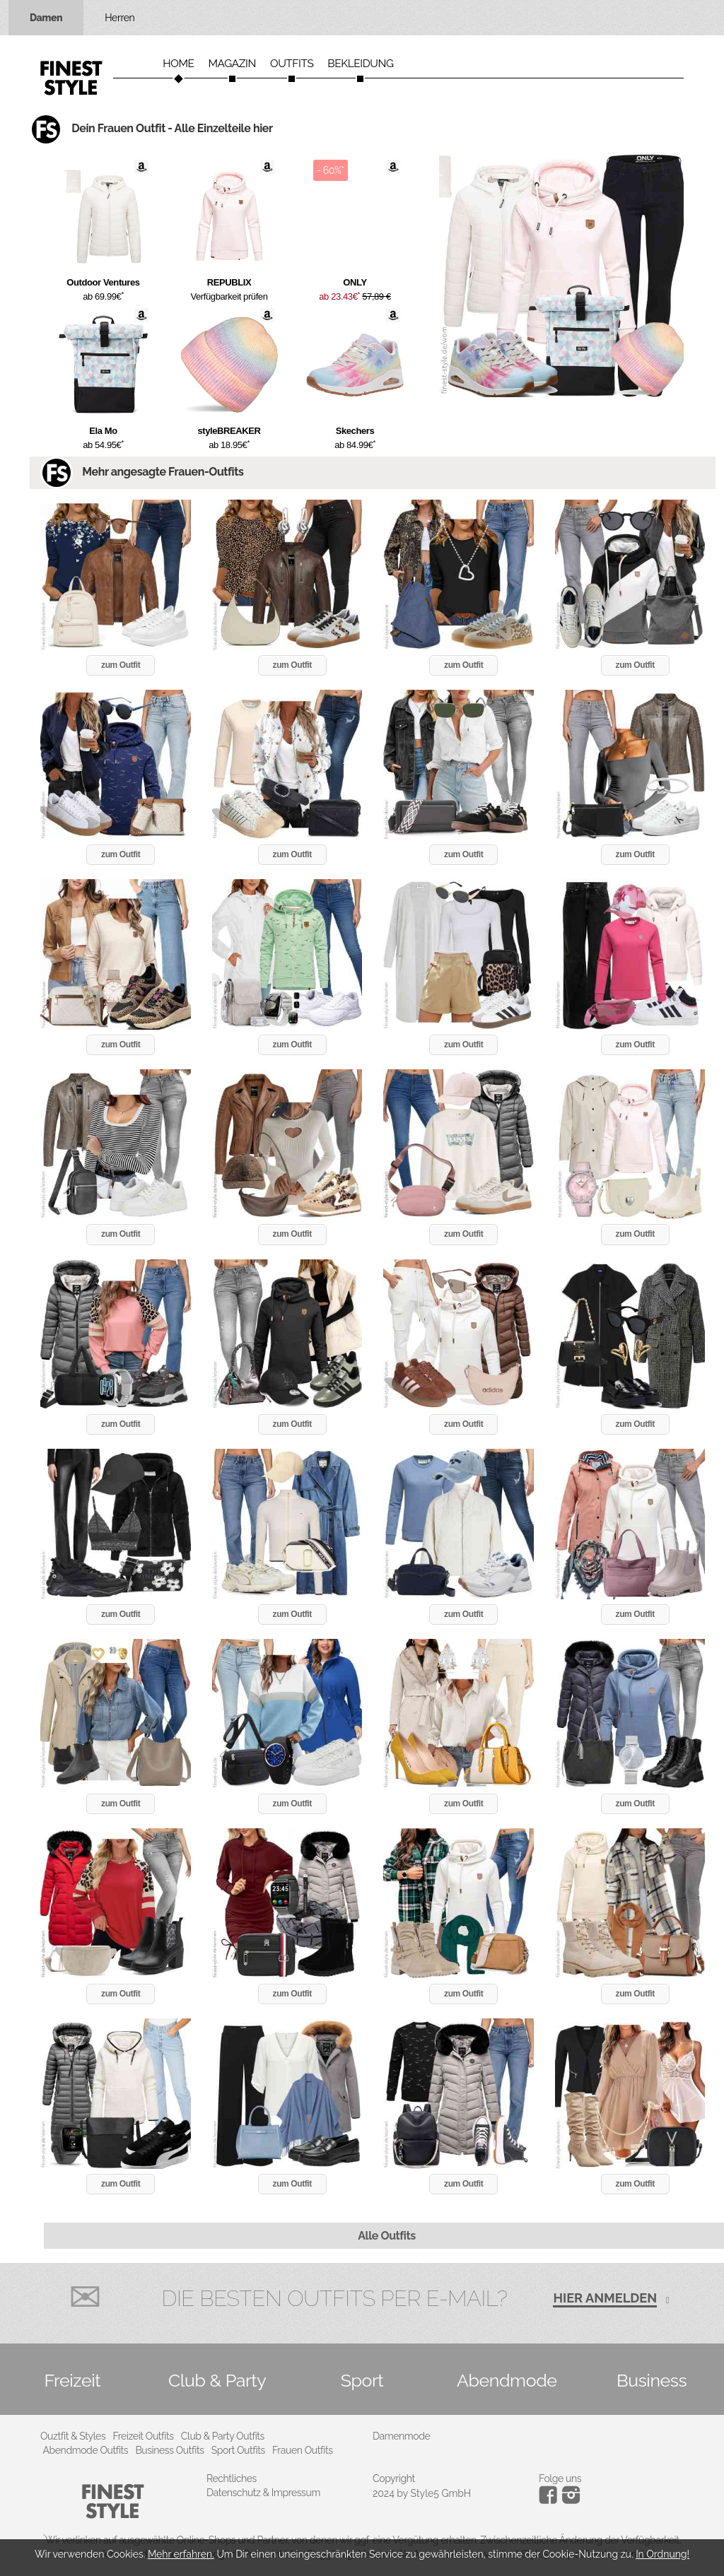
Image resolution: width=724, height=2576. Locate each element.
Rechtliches (231, 2478)
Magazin (232, 63)
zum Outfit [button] (120, 665)
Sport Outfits (238, 2450)
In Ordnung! (662, 2554)
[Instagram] (550, 2500)
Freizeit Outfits (142, 2436)
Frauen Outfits (302, 2450)
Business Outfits (169, 2450)
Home (178, 63)
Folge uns (560, 2478)
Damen (46, 17)
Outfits (291, 63)
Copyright (394, 2478)
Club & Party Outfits (222, 2436)
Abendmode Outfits (86, 2450)
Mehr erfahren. (181, 2554)
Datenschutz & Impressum (263, 2492)
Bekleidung (360, 63)
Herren (119, 17)
